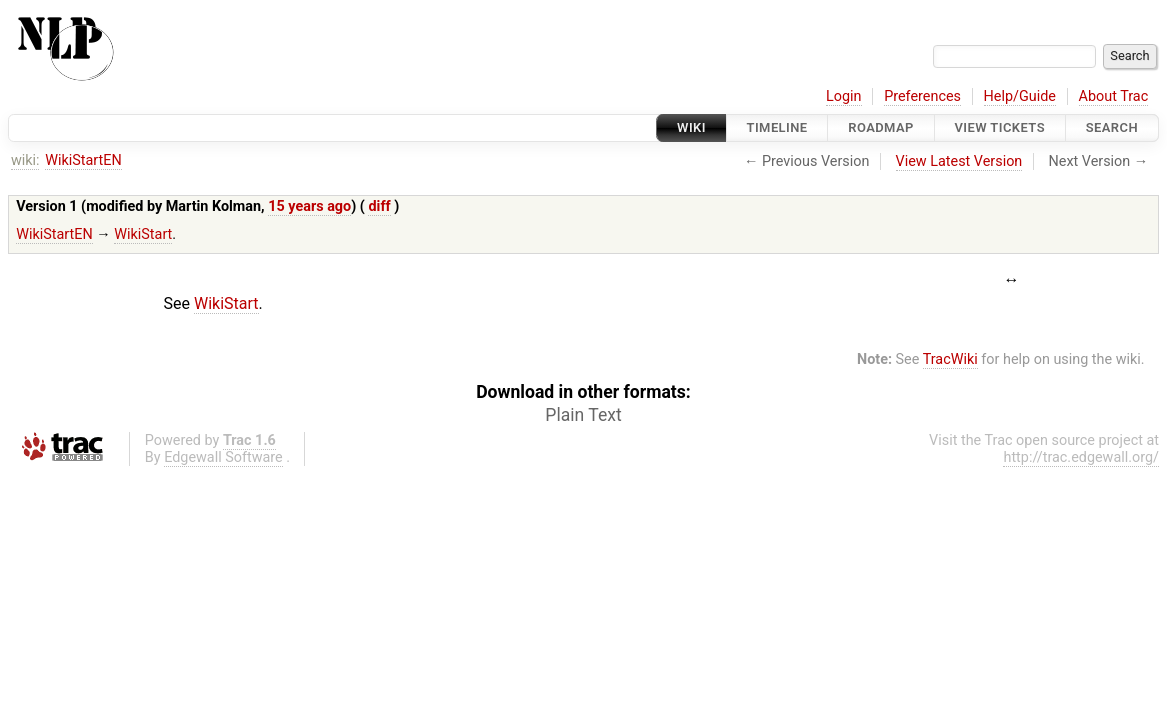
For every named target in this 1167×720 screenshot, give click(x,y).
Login (844, 96)
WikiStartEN (83, 160)
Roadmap (881, 127)
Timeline (777, 127)
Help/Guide (1020, 96)
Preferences (922, 96)
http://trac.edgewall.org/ (1081, 457)
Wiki (691, 127)
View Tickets (1000, 127)
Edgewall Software (223, 457)
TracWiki (950, 359)
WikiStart (143, 234)
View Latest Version (959, 161)
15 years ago (309, 206)
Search (1112, 127)
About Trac (1114, 96)
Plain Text (583, 415)
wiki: (25, 160)
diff (379, 206)
